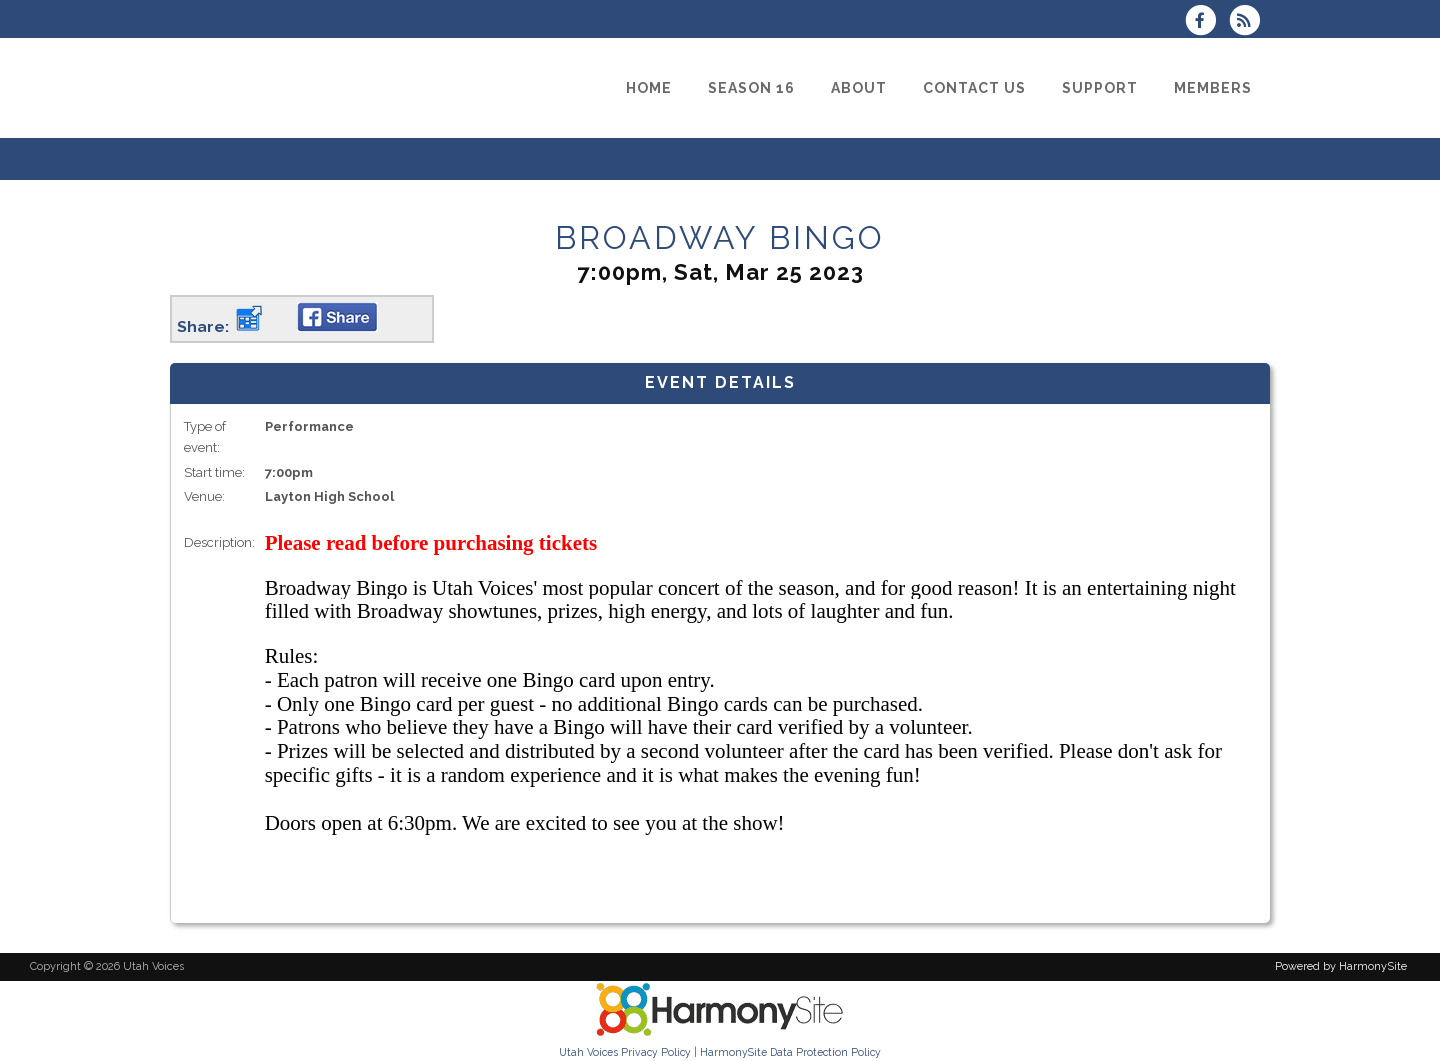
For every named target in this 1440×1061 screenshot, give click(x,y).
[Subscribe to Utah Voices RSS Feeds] (1249, 22)
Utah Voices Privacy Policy (625, 1052)
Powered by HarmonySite (1341, 966)
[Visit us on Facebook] (1207, 22)
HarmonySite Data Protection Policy (790, 1052)
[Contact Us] (974, 88)
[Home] (649, 88)
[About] (859, 88)
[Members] (1213, 88)
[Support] (1100, 88)
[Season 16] (751, 88)
